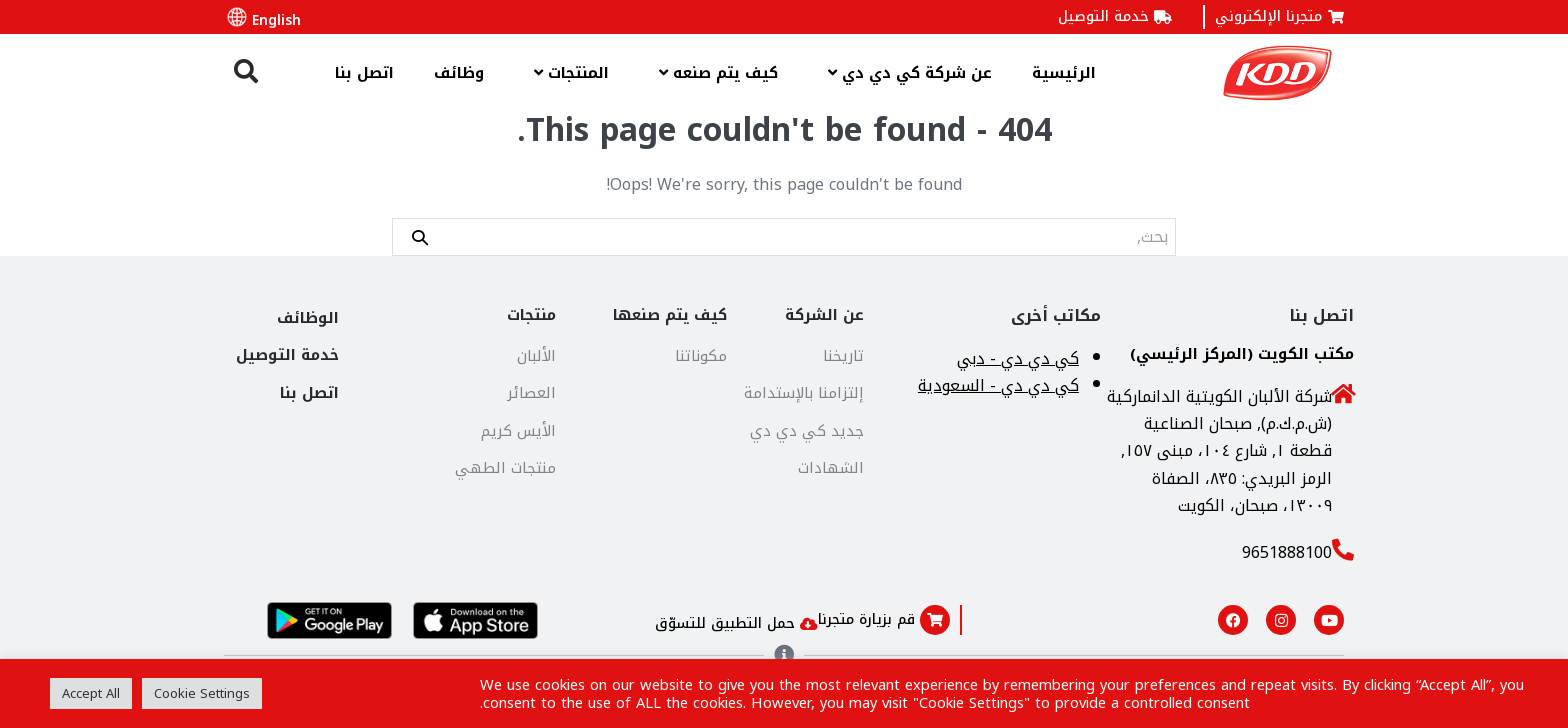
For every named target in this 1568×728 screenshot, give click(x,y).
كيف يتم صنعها (670, 315)
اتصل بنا (364, 73)
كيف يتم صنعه (713, 72)
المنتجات (566, 72)
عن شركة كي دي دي (905, 72)
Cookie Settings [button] (202, 693)
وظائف (459, 73)
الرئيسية (1064, 73)
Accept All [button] (91, 693)
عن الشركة (824, 315)
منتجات (531, 315)
